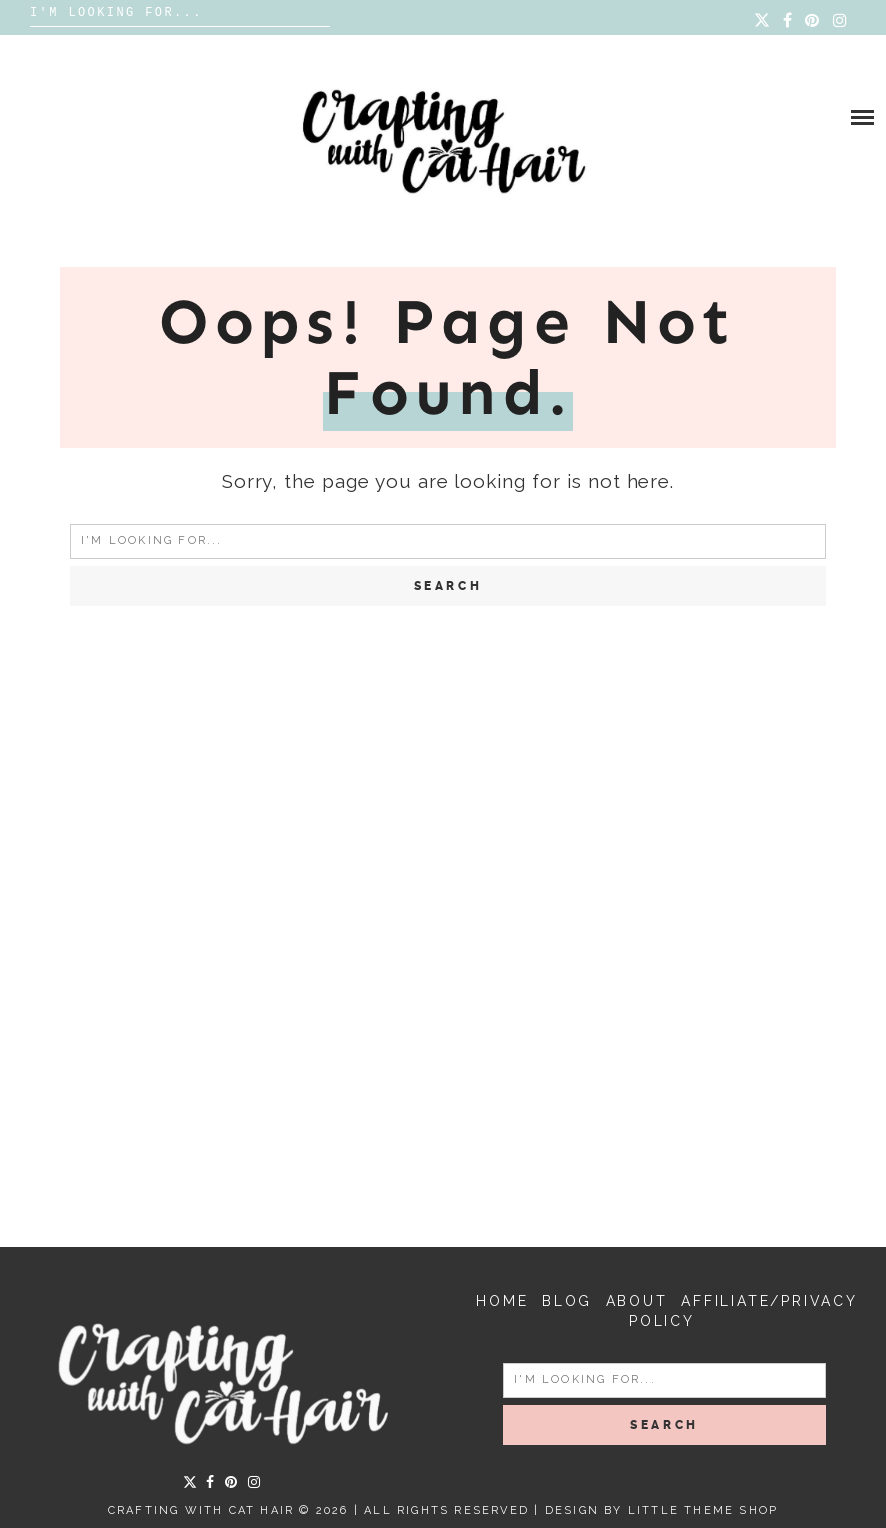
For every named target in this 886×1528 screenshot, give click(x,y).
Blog (567, 1301)
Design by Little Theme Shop (661, 1510)
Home (502, 1301)
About (637, 1301)
